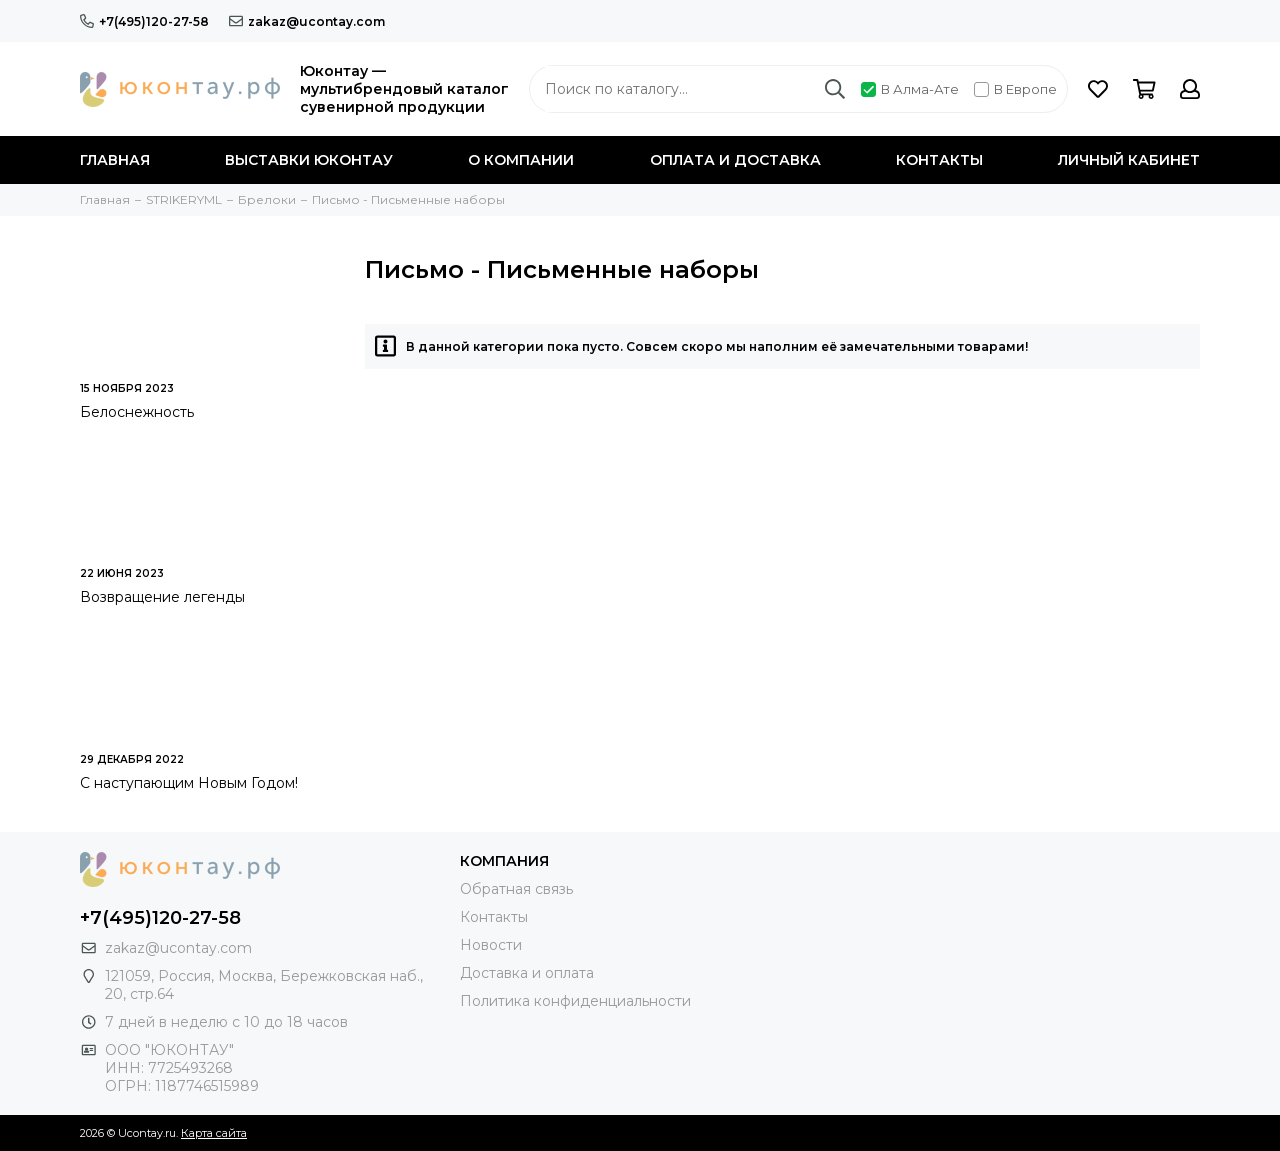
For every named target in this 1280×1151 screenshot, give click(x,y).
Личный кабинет (1129, 160)
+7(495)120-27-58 (144, 21)
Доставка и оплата (527, 973)
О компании (521, 160)
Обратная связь (516, 889)
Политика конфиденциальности (575, 1001)
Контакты (939, 160)
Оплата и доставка (735, 160)
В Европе (1015, 89)
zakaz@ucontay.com (307, 21)
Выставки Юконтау (309, 160)
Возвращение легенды (162, 597)
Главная (115, 160)
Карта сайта (214, 1133)
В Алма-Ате (910, 89)
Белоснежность (137, 412)
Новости (491, 945)
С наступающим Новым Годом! (189, 783)
